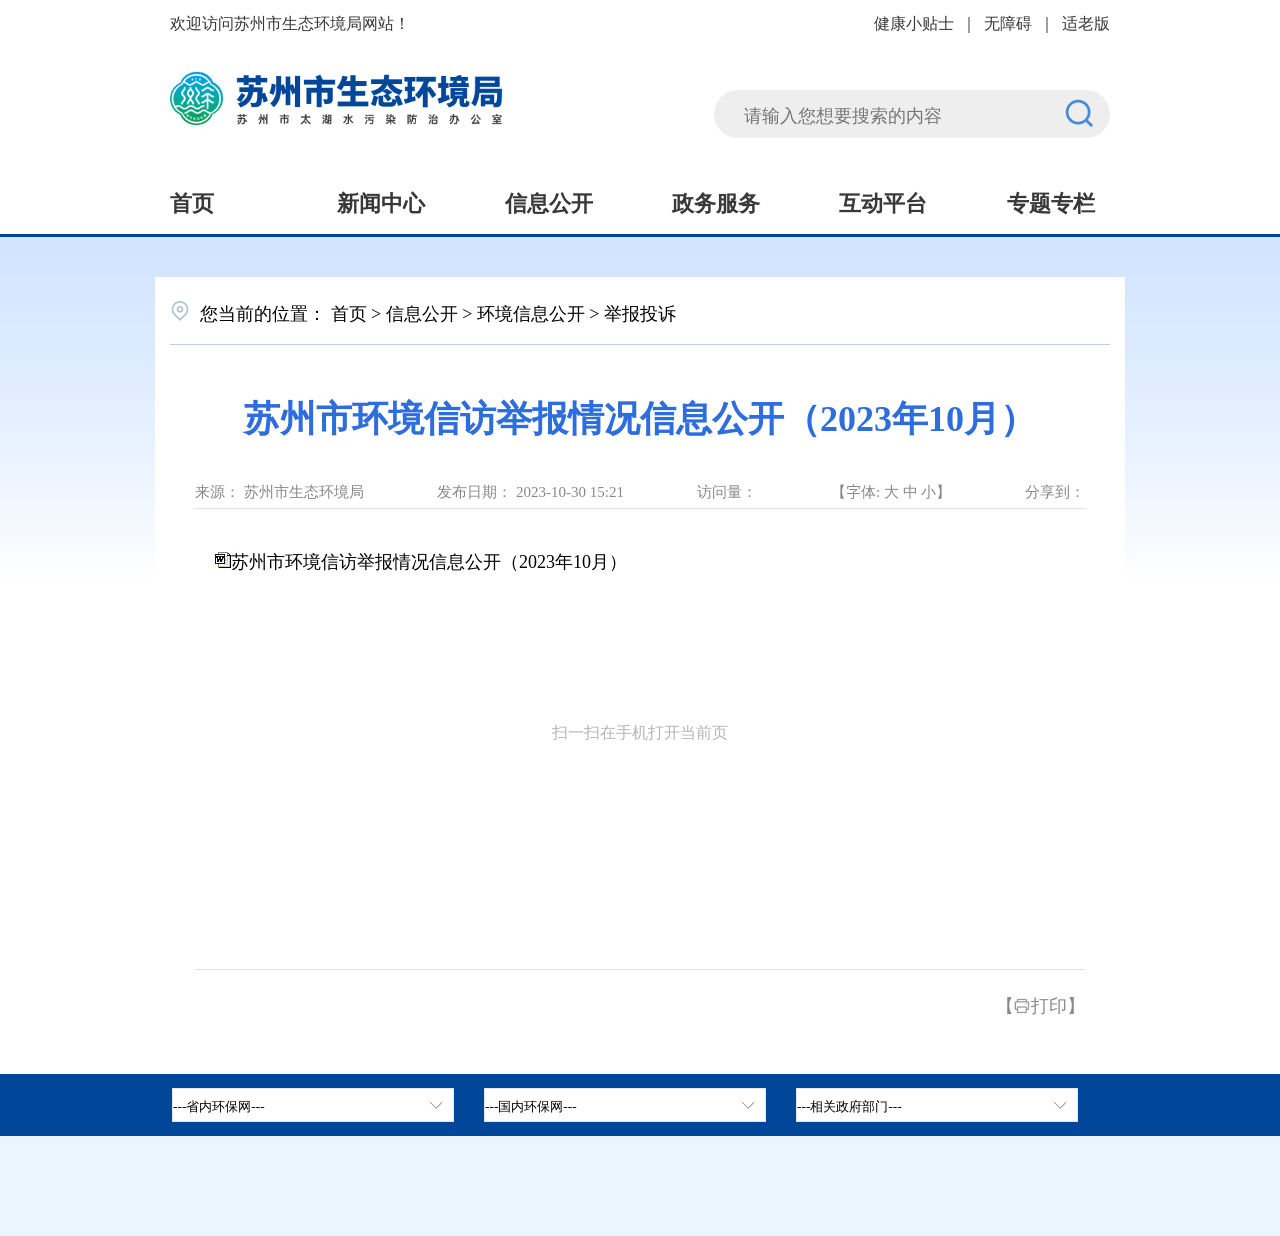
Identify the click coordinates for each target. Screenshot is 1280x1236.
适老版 (1086, 22)
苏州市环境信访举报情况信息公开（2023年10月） (429, 560)
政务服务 (716, 201)
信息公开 (549, 201)
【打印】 (1040, 1004)
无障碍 (1008, 22)
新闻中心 (381, 201)
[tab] (625, 1105)
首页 (192, 201)
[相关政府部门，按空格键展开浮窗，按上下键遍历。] (937, 1105)
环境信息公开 (531, 312)
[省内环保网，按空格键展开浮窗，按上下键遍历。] (313, 1105)
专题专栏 (1051, 201)
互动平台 (883, 201)
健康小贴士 (914, 22)
